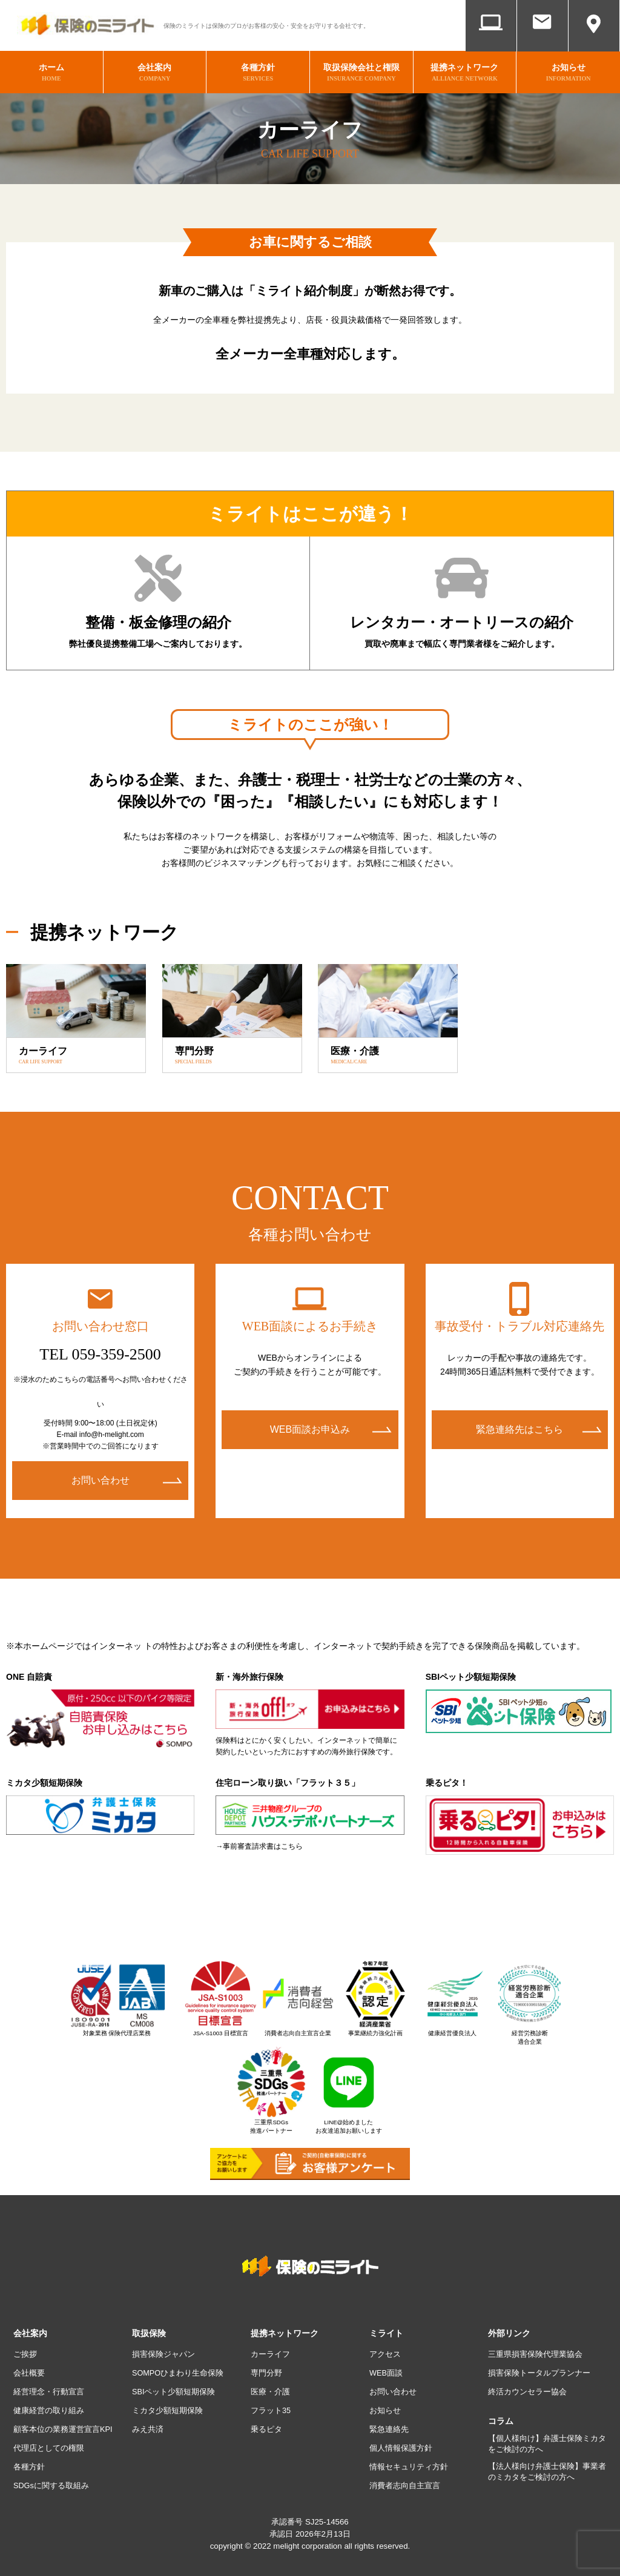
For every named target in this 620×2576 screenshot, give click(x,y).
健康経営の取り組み (51, 2403)
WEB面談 (491, 41)
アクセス (594, 41)
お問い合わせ (542, 41)
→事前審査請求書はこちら (259, 1839)
